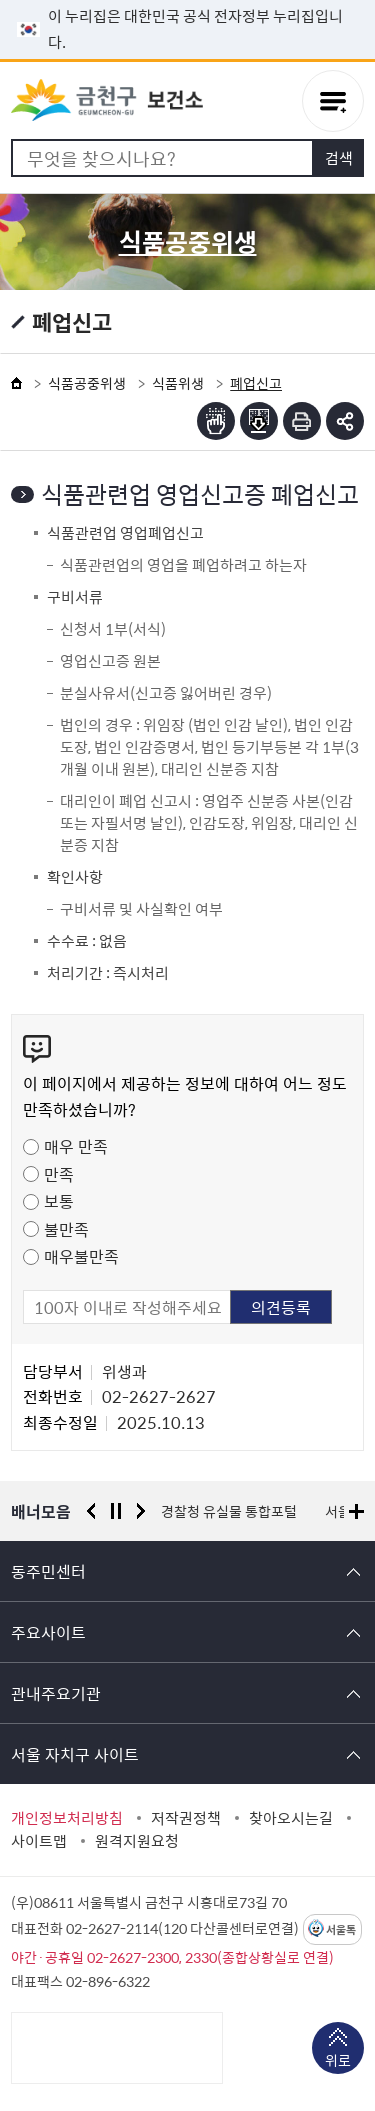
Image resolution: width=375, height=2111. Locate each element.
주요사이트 (48, 1632)
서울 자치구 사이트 (75, 1754)
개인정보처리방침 (67, 1818)
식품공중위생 (87, 383)
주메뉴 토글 (333, 101)
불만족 (66, 1229)
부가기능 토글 (345, 421)
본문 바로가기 (188, 0)
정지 (116, 1511)
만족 (59, 1174)
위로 (338, 2062)
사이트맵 (39, 1841)
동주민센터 (48, 1571)
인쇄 (302, 421)
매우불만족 (81, 1256)
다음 (141, 1511)
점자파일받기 (259, 421)
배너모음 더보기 (356, 1511)
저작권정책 (186, 1818)
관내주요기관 (56, 1693)
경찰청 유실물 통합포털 (229, 1511)
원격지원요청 (137, 1841)
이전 (91, 1511)
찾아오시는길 (291, 1818)
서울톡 (341, 1929)
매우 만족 (76, 1146)
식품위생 (178, 383)
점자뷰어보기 (216, 421)
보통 (59, 1201)
